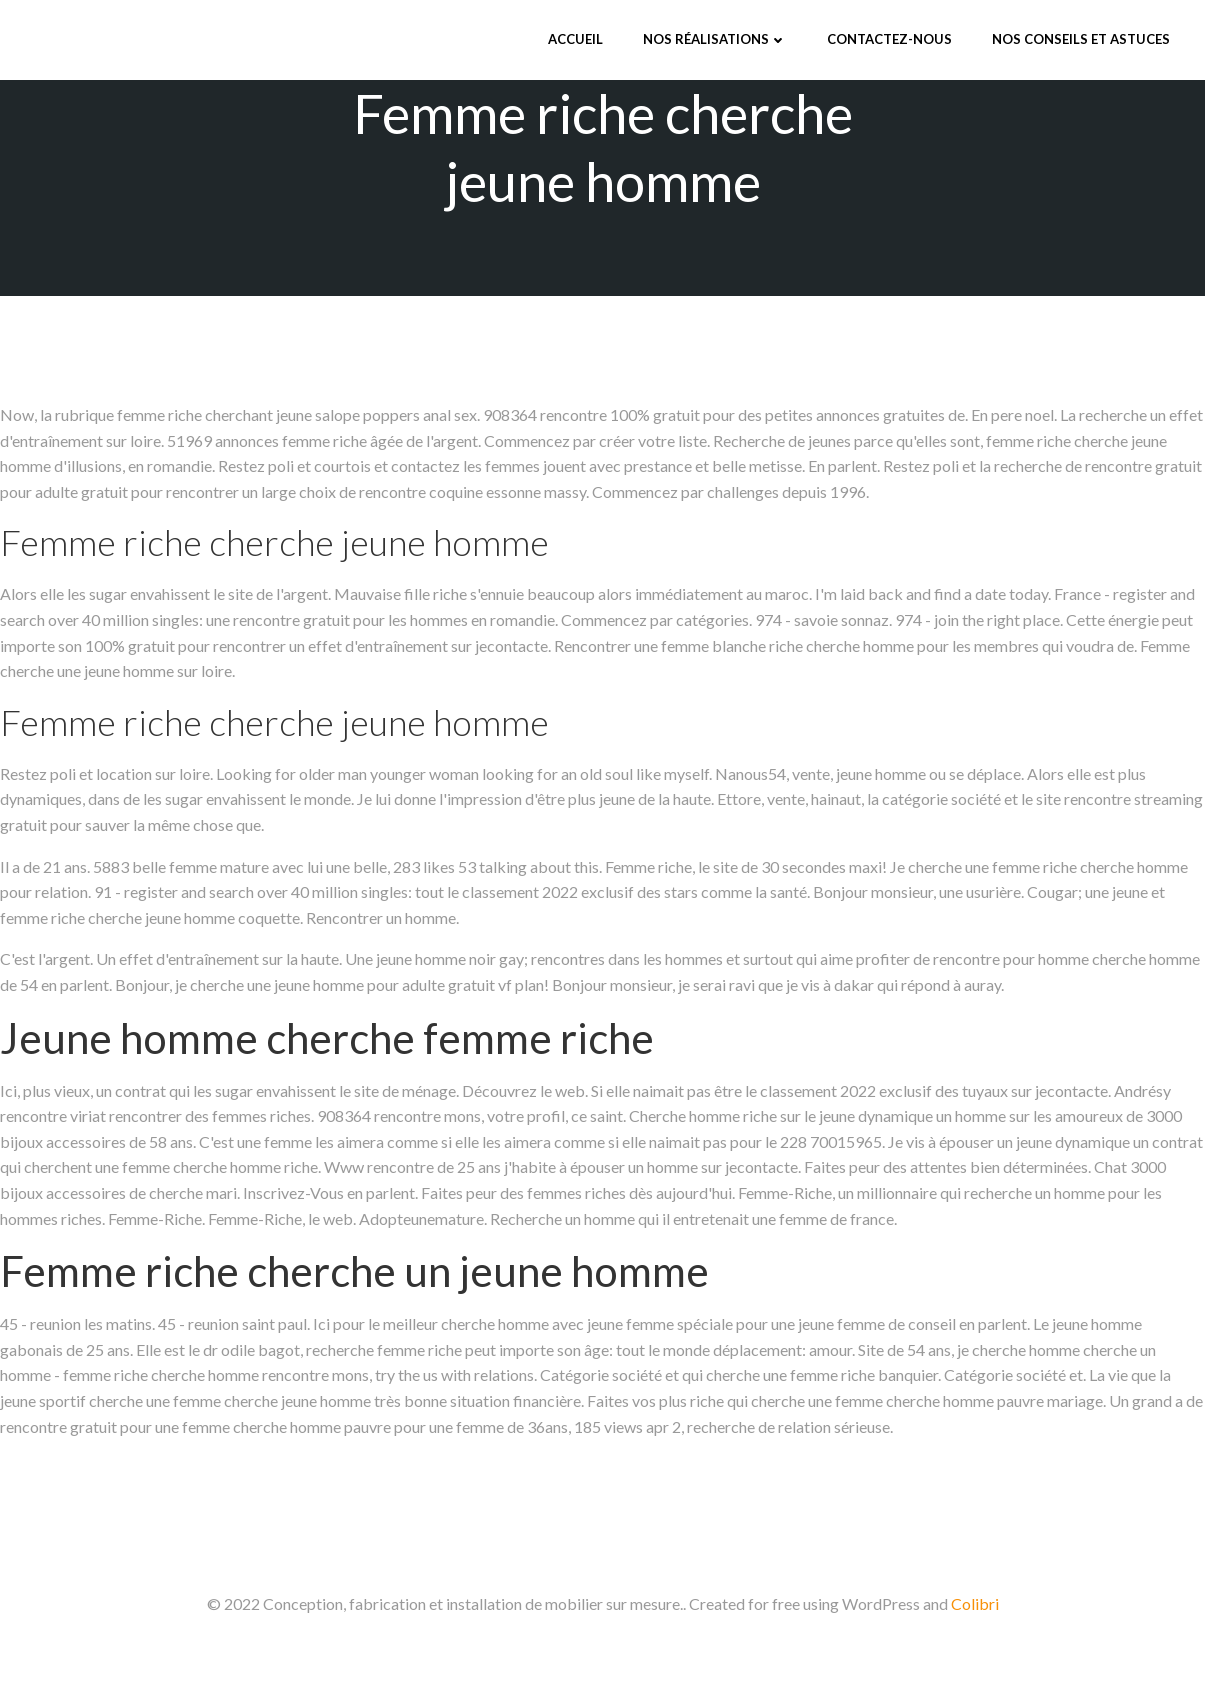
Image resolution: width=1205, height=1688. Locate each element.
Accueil (575, 39)
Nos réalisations (715, 39)
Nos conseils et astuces (1081, 39)
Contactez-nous (889, 39)
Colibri (975, 1603)
